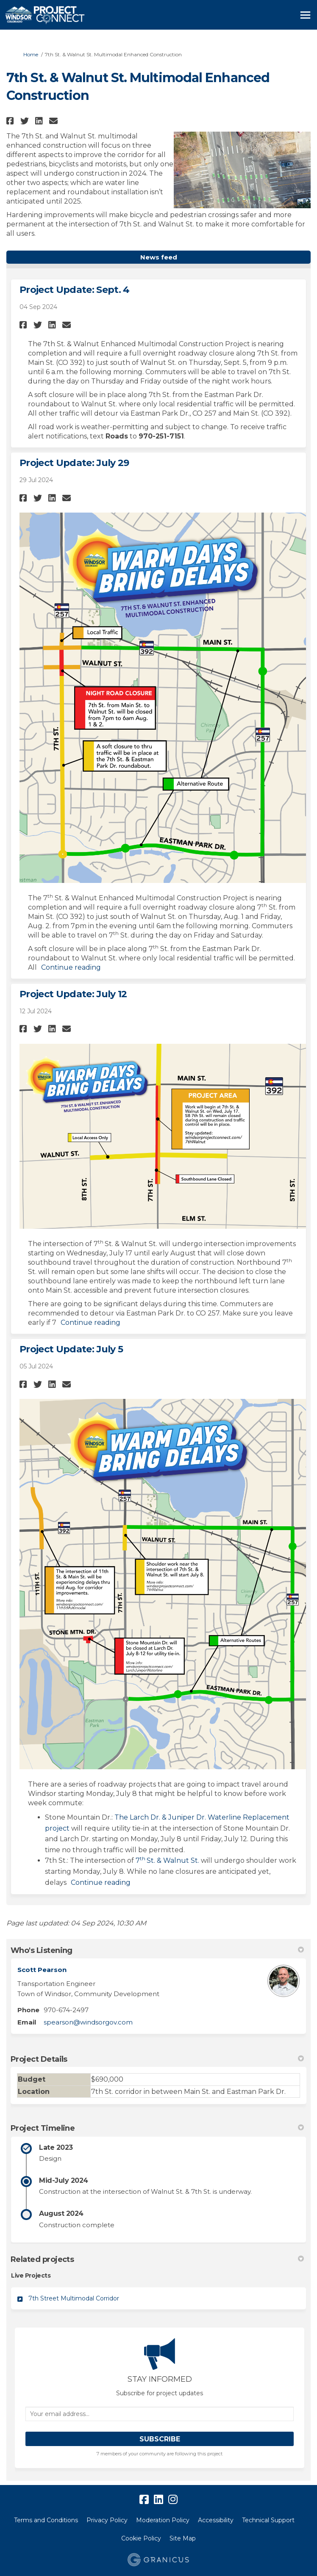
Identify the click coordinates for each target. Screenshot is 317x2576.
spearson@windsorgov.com (88, 2022)
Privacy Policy (107, 2520)
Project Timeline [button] (157, 2128)
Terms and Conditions (46, 2520)
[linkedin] (158, 2500)
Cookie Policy (141, 2538)
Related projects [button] (157, 2259)
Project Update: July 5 (71, 1349)
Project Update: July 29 (74, 463)
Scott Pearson (42, 1970)
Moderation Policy (162, 2520)
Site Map (183, 2538)
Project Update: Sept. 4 (74, 289)
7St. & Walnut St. (167, 1860)
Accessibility (216, 2520)
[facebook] (144, 2500)
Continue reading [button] (71, 967)
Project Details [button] (157, 2059)
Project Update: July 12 (73, 994)
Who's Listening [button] (157, 1950)
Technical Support (268, 2520)
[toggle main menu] (305, 15)
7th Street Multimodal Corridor (73, 2298)
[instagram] (173, 2500)
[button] (11, 120)
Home (30, 54)
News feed (158, 257)
